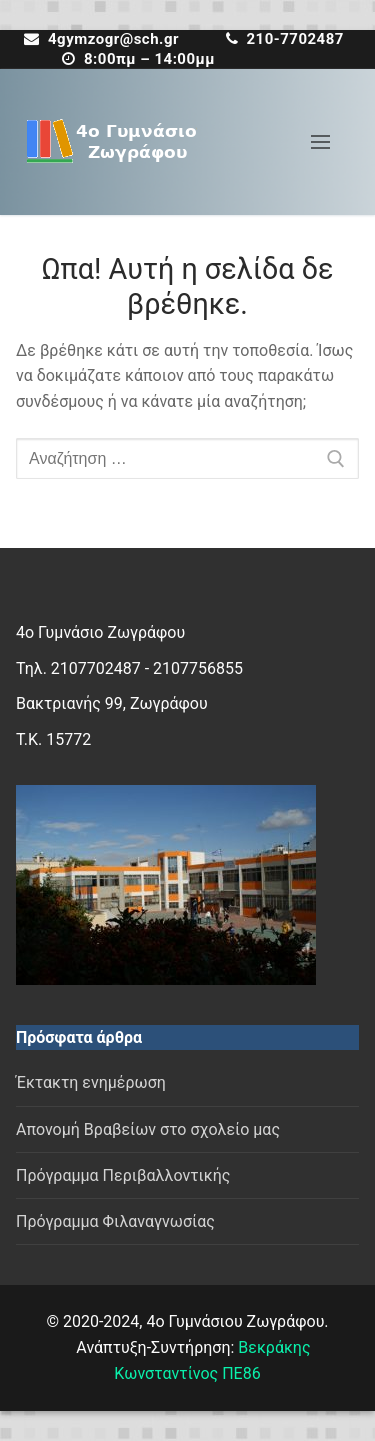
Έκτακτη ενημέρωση (91, 1082)
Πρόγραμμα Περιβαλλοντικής (123, 1175)
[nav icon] (320, 142)
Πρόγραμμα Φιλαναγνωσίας (115, 1221)
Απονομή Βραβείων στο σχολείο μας (148, 1129)
